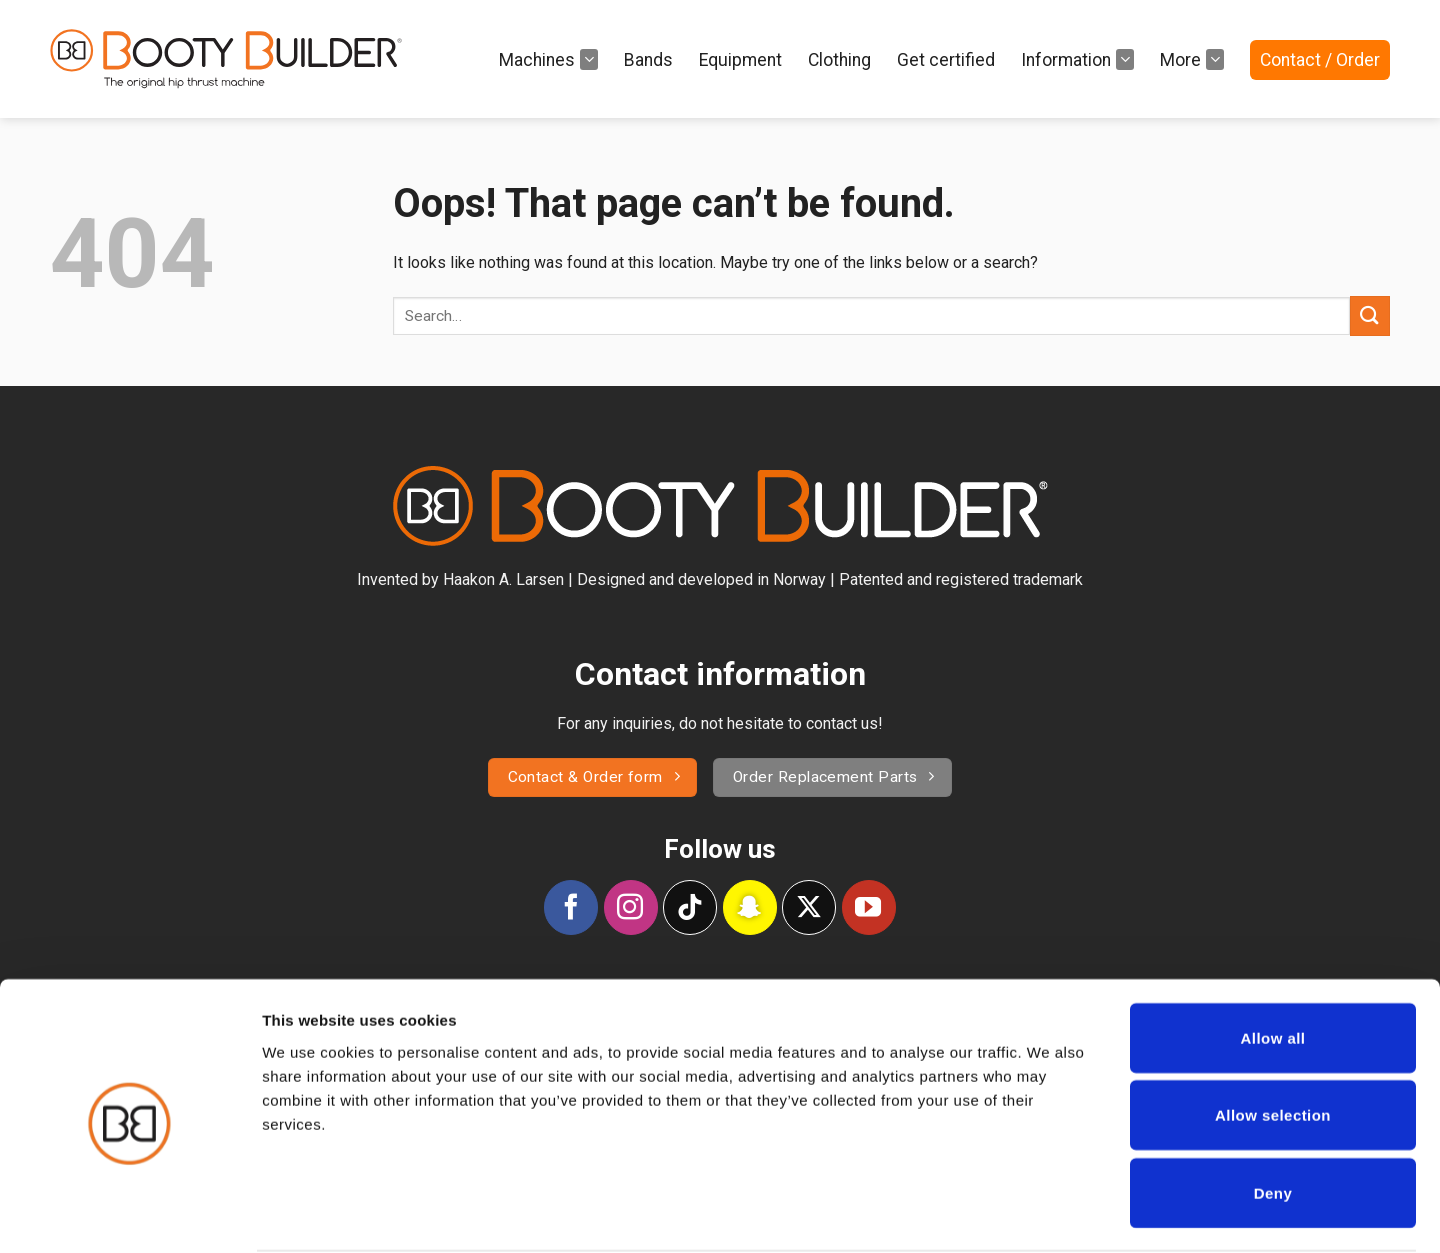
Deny (1273, 1115)
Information (1077, 59)
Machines (548, 59)
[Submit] (1370, 315)
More (1192, 59)
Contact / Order (1320, 60)
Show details (1049, 1213)
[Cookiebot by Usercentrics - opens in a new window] (129, 1214)
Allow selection (1273, 1038)
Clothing (839, 60)
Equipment (740, 60)
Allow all (1273, 960)
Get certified (946, 60)
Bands (648, 60)
